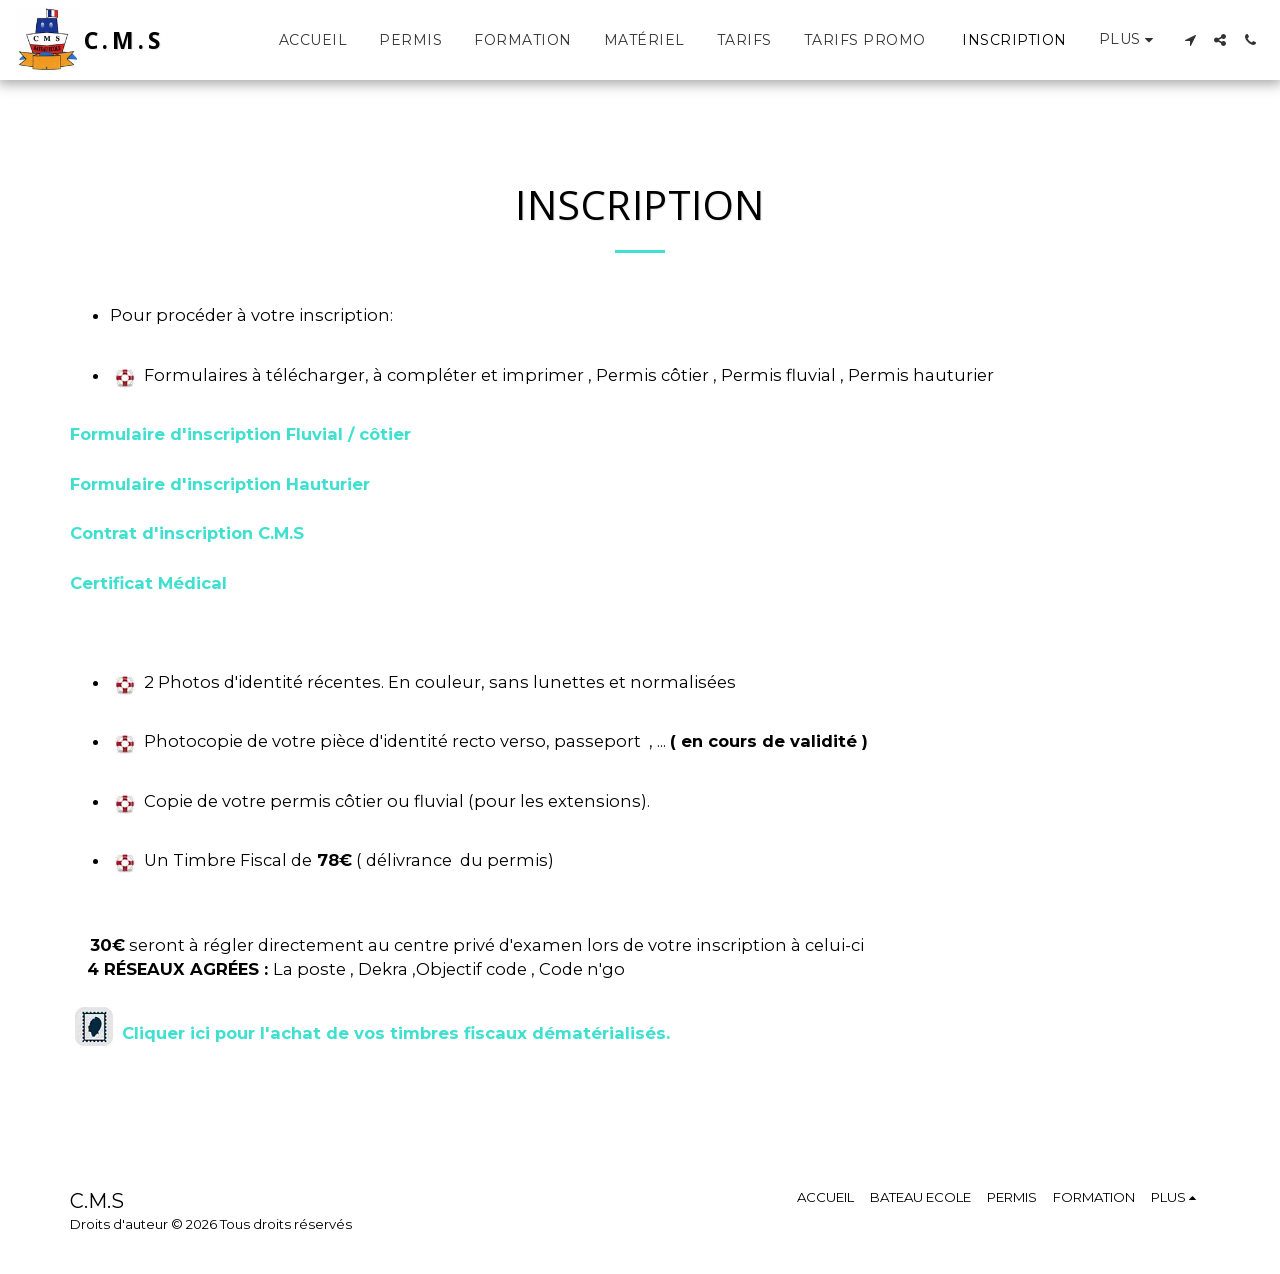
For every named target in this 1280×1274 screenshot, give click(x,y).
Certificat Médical (148, 583)
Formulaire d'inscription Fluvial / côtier (243, 434)
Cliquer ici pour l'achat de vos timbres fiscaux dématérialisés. (396, 1033)
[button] (1190, 40)
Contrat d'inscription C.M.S (187, 533)
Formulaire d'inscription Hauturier (220, 484)
